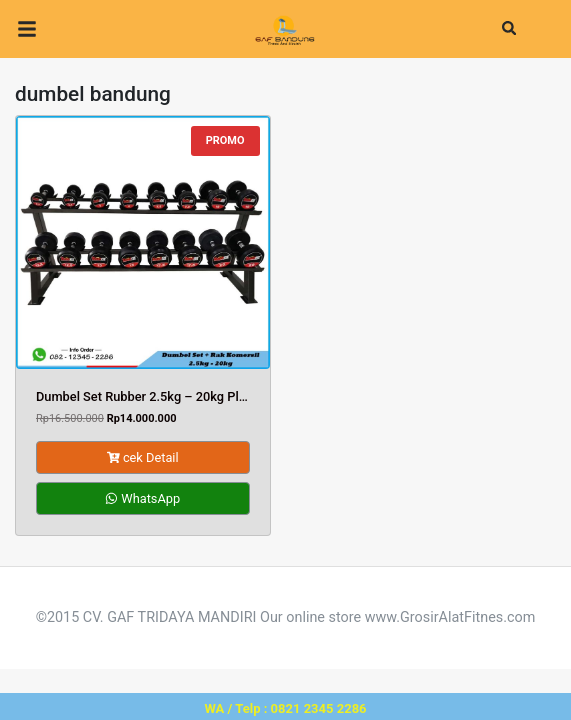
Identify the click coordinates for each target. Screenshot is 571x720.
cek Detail (143, 457)
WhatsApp (142, 498)
